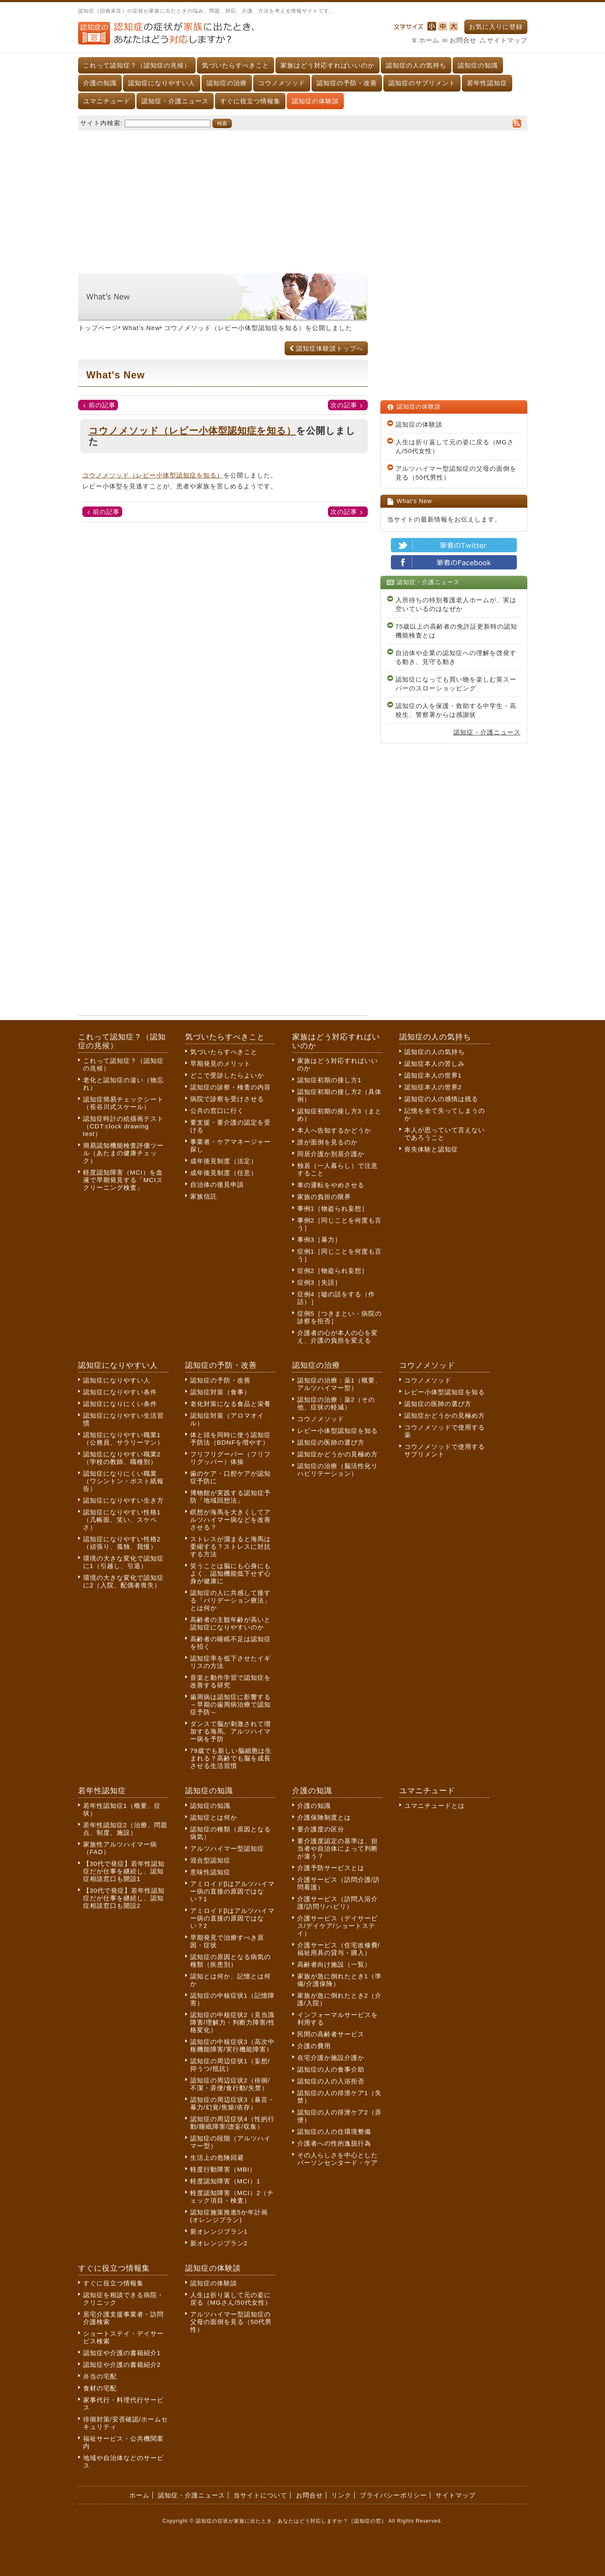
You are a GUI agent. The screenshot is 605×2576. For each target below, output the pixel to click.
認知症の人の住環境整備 (334, 2131)
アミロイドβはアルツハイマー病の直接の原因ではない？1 (232, 1891)
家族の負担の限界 (324, 1196)
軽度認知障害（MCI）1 (225, 2181)
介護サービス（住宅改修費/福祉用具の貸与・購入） (338, 1948)
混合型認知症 (210, 1860)
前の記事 (102, 405)
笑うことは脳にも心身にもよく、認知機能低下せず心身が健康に (230, 1573)
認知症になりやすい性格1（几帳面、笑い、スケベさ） (122, 1519)
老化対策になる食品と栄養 (230, 1403)
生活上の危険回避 (217, 2157)
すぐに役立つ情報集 (250, 101)
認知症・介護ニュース (175, 101)
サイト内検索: (101, 122)
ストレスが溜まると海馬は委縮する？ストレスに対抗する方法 (230, 1546)
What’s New (141, 327)
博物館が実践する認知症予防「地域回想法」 (230, 1496)
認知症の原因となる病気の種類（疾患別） (230, 1960)
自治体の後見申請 (217, 1184)
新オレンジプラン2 (219, 2243)
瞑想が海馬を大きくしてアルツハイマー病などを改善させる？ (230, 1519)
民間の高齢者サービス (330, 2034)
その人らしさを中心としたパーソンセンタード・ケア (337, 2158)
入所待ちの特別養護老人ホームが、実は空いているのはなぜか (455, 604)
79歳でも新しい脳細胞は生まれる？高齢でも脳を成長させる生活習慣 (231, 1758)
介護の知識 (100, 83)
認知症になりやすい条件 (120, 1392)
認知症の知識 (478, 65)
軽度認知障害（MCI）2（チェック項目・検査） (232, 2196)
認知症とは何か (213, 1817)
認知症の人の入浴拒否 (330, 2081)
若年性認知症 (487, 83)
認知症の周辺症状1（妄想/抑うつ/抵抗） (230, 2064)
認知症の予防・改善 (347, 83)
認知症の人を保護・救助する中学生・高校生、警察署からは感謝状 (455, 710)
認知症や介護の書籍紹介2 (122, 2364)
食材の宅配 (100, 2388)
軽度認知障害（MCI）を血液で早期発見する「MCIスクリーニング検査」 (123, 1180)
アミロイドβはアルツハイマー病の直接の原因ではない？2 (232, 1918)
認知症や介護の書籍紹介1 (122, 2352)
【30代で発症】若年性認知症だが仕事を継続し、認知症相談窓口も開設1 (124, 1871)
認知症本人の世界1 (433, 1075)
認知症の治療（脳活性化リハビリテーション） (337, 1469)
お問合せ (463, 40)
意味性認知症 (210, 1872)
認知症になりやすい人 (161, 83)
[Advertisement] (302, 198)
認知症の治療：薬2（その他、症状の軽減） (336, 1403)
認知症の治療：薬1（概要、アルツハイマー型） (339, 1384)
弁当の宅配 (100, 2376)
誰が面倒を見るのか (327, 1142)
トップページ (98, 327)
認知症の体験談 (315, 101)
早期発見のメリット (220, 1063)
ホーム (429, 40)
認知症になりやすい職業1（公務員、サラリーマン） (123, 1438)
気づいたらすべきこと (235, 65)
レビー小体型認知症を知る (337, 1430)
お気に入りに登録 (496, 26)
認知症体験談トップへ (326, 348)
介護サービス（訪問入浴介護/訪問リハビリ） (337, 1902)
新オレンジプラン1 (219, 2231)
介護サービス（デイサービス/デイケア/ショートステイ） (337, 1926)
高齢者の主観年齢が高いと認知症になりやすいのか (230, 1623)
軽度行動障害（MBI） (223, 2169)
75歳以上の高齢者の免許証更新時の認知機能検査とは (456, 631)
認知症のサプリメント (422, 83)
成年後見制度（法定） (223, 1161)
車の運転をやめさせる (330, 1184)
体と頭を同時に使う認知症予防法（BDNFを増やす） (230, 1438)
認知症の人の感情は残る (441, 1098)
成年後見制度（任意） (223, 1172)
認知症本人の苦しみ (434, 1063)
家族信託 (203, 1196)
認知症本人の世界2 (433, 1087)
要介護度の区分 (320, 1829)
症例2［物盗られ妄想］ (332, 1270)
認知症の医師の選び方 (330, 1442)
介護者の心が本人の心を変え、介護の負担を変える (337, 1336)
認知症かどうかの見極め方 (337, 1454)
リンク (341, 2495)
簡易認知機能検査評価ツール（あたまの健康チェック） (123, 1153)
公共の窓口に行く (217, 1110)
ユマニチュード (106, 101)
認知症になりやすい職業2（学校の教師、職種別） (122, 1458)
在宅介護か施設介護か (330, 2057)
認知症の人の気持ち (416, 65)
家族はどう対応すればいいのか (327, 65)
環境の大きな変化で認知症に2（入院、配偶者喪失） (123, 1581)
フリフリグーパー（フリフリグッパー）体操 (230, 1458)
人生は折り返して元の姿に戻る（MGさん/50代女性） (454, 446)
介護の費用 (314, 2045)
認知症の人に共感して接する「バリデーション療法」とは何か (230, 1600)
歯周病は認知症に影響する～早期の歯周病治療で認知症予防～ (230, 1704)
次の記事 (343, 405)
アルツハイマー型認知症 (227, 1848)
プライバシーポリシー (393, 2495)
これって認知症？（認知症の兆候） (137, 65)
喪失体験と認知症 (431, 1149)
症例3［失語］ (319, 1282)
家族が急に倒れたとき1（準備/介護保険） (339, 1980)
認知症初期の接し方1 (329, 1079)
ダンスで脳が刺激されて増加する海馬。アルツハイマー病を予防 (230, 1731)
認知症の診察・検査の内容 (230, 1087)
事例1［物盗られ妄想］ (332, 1208)
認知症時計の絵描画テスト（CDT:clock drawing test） (123, 1126)
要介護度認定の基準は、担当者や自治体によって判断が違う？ (337, 1848)
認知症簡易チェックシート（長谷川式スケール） (123, 1103)
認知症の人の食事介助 (330, 2069)
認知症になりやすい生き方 (123, 1500)
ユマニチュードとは (434, 1805)
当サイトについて (260, 2495)
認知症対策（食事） (220, 1392)
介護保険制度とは (324, 1817)
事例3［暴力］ (319, 1239)
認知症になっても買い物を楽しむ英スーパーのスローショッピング (455, 684)
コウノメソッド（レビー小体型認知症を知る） (234, 327)
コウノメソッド (281, 83)
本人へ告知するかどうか (334, 1130)
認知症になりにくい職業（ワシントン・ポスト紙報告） (123, 1481)
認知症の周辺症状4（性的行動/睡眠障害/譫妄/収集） (232, 2122)
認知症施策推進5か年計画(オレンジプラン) (229, 2216)
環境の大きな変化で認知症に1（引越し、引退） (123, 1562)
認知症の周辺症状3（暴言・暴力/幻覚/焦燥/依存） (232, 2103)
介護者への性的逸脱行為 (334, 2143)
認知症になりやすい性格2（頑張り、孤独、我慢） (122, 1542)
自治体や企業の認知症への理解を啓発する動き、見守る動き (455, 657)
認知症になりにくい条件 (120, 1403)
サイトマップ (507, 40)
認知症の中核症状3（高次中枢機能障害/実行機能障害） (232, 2045)
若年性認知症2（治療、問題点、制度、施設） (125, 1828)
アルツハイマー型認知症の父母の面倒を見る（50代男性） (455, 473)
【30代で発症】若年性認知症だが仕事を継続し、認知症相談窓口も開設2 (124, 1898)
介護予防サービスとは (330, 1867)
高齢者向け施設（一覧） (334, 1964)
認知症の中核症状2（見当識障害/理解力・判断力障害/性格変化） (232, 2022)
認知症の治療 (227, 83)
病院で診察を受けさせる (227, 1098)
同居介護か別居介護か (330, 1153)
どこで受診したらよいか (227, 1075)
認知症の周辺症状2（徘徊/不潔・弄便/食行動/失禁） (230, 2084)
